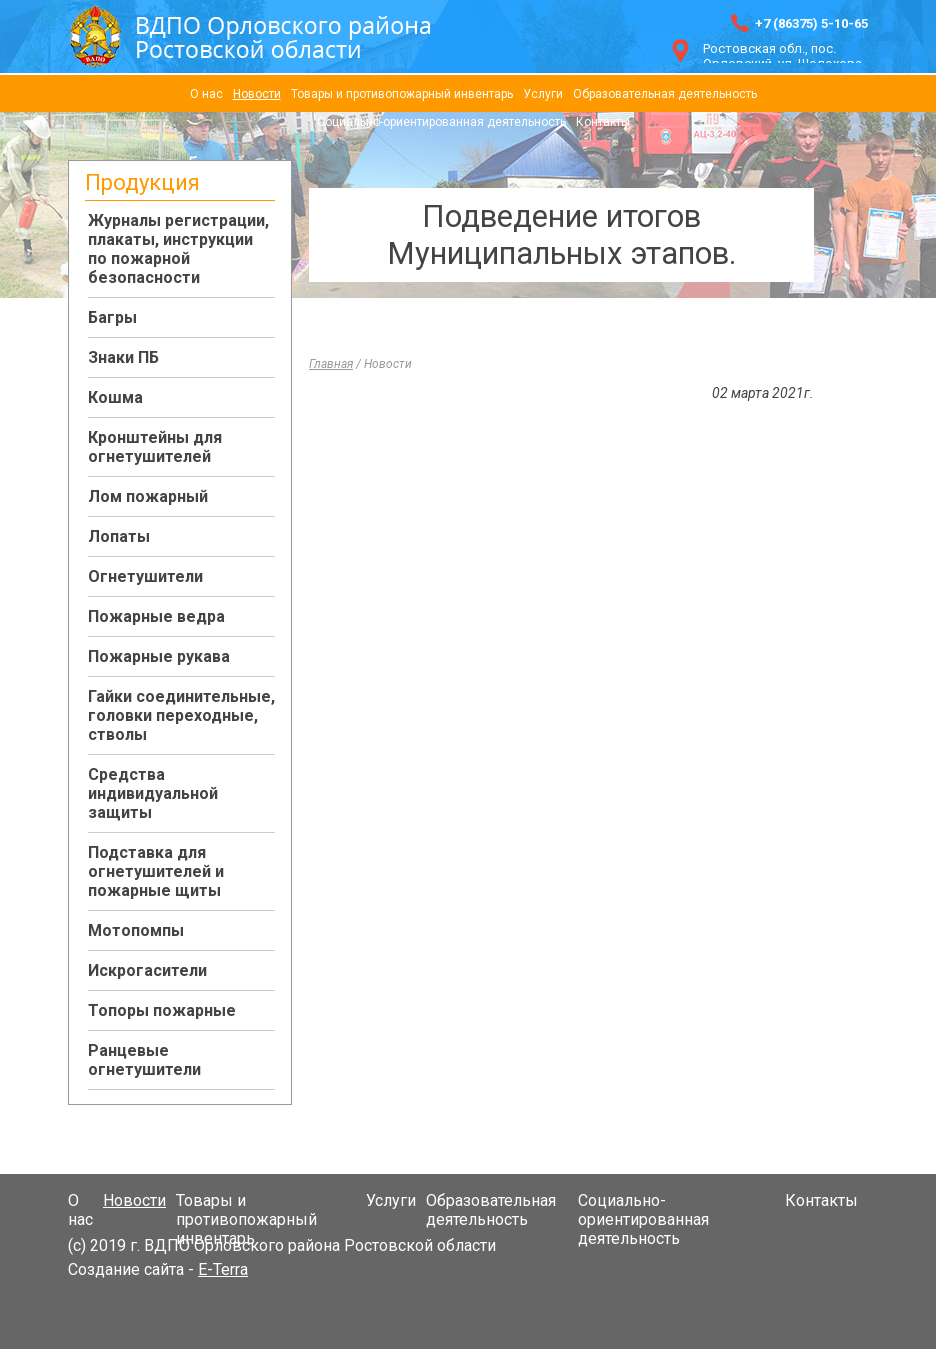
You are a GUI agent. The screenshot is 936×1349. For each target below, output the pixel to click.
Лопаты (119, 536)
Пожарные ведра (156, 616)
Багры (112, 317)
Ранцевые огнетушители (144, 1060)
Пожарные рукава (159, 656)
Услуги (543, 94)
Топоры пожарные (162, 1010)
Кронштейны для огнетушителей (155, 447)
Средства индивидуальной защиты (153, 793)
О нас (206, 94)
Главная (331, 364)
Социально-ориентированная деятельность (441, 122)
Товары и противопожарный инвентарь (402, 94)
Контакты (603, 122)
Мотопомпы (136, 930)
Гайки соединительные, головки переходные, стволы (181, 715)
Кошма (115, 397)
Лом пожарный (148, 496)
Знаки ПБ (123, 357)
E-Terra (223, 1269)
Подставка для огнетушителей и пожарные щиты (156, 871)
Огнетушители (145, 576)
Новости (257, 94)
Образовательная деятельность (665, 94)
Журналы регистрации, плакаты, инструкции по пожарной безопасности (178, 249)
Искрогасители (147, 970)
